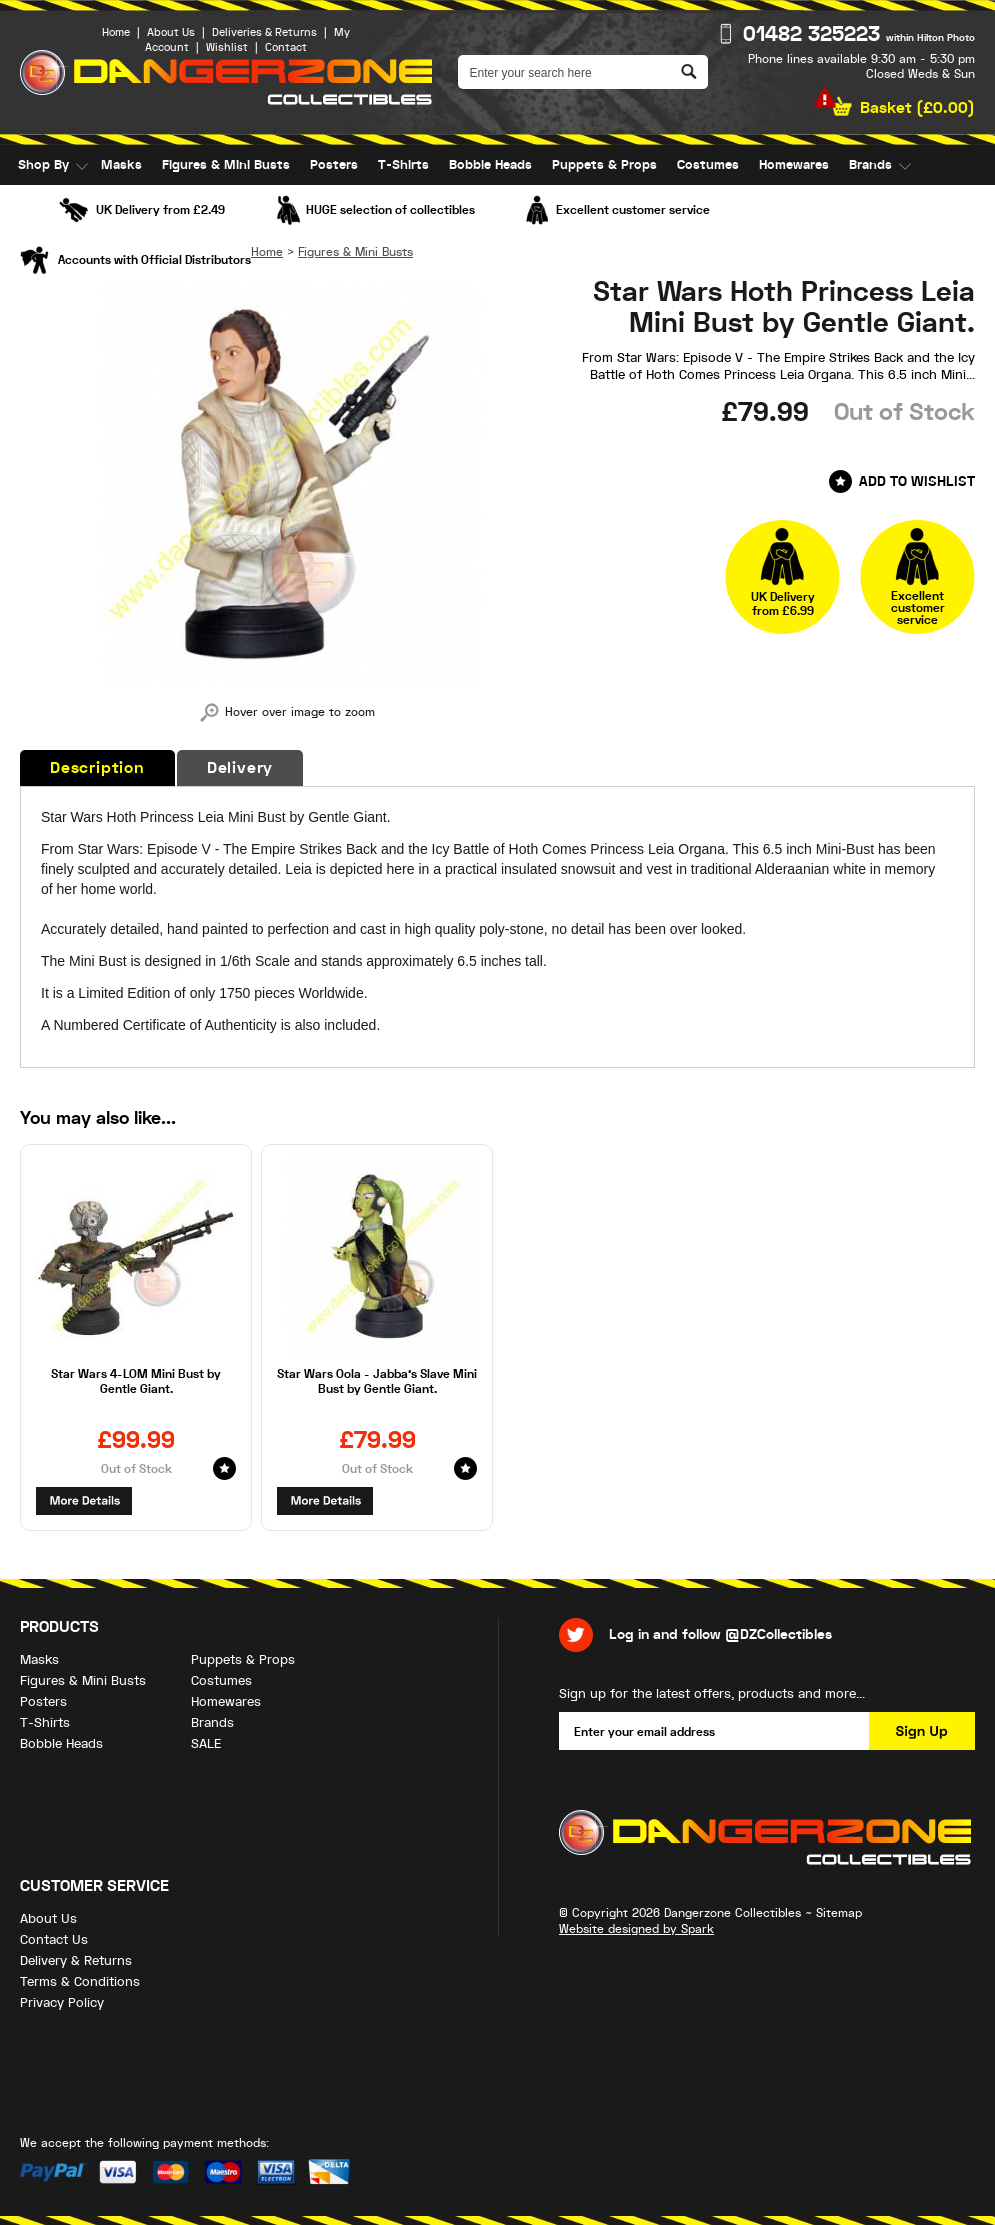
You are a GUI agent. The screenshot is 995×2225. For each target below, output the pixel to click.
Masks (121, 165)
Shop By (43, 165)
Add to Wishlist (917, 481)
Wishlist (227, 47)
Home (116, 32)
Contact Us (54, 1939)
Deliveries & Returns (264, 32)
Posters (334, 165)
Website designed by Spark (636, 1929)
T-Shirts (403, 165)
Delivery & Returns (76, 1960)
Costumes (708, 165)
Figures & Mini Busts (226, 165)
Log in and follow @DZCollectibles (720, 1634)
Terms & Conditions (80, 1981)
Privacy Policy (62, 2002)
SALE (33, 205)
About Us (171, 32)
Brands (870, 165)
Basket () (917, 108)
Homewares (794, 165)
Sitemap (839, 1913)
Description (97, 768)
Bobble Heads (490, 165)
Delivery (240, 768)
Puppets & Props (604, 165)
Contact (286, 47)
